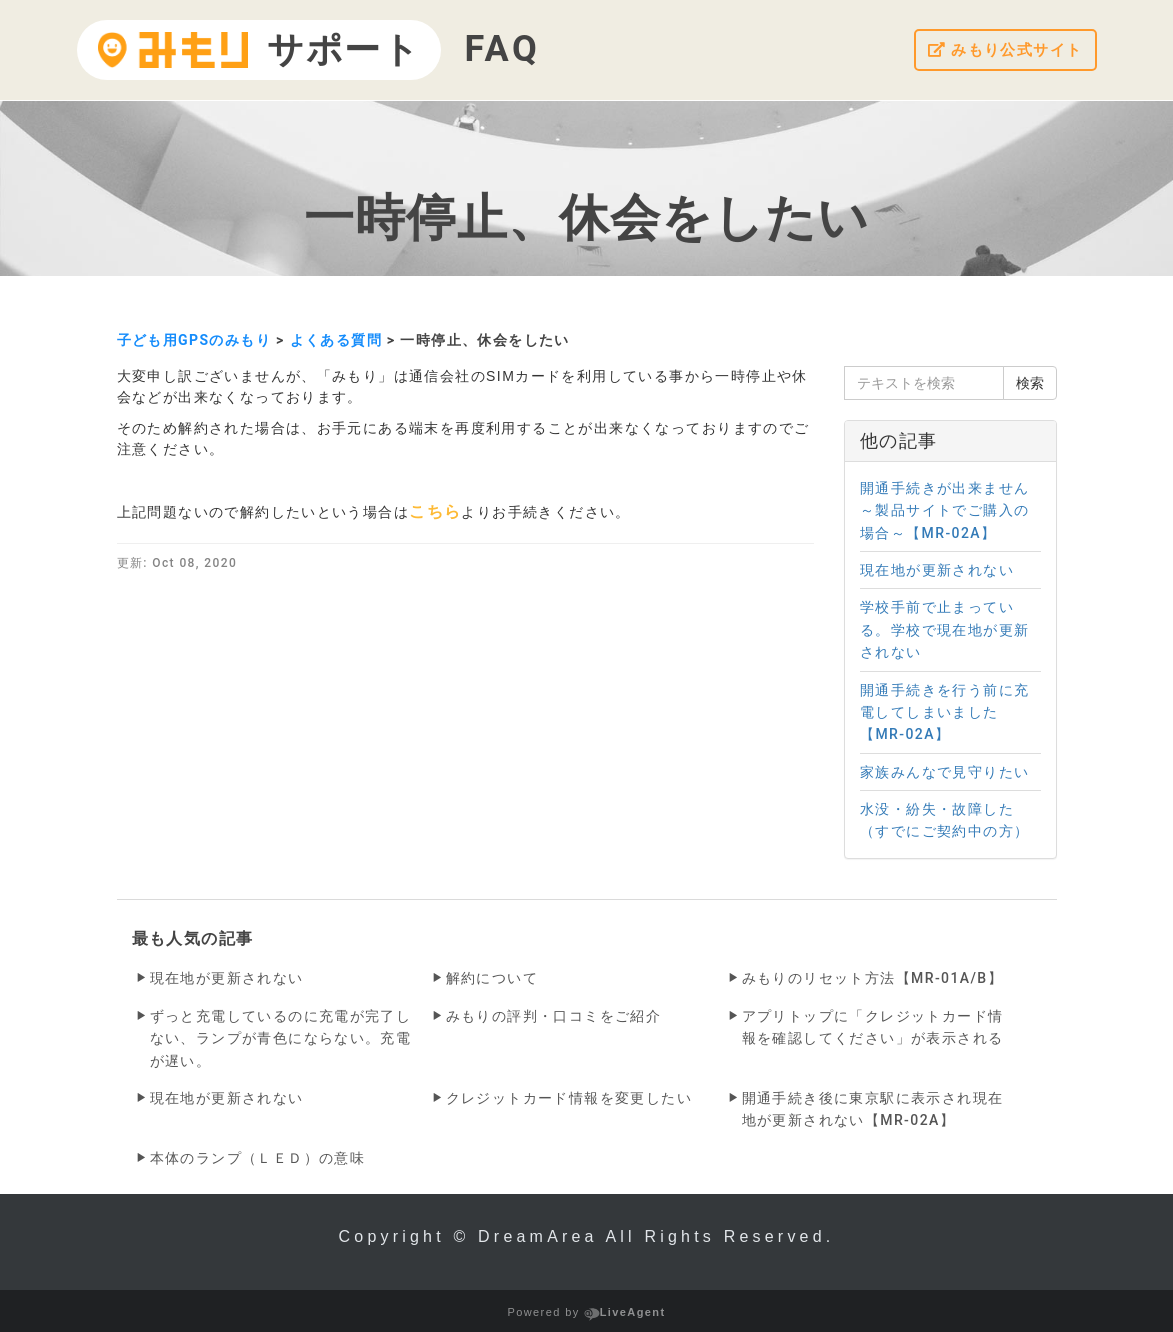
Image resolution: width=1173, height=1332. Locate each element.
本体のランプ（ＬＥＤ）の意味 (258, 1158)
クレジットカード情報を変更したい (569, 1098)
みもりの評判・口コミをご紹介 (554, 1016)
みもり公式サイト (1001, 50)
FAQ (502, 49)
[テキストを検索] (924, 383)
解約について (492, 978)
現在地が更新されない (227, 978)
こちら (435, 511)
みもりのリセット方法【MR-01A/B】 (872, 978)
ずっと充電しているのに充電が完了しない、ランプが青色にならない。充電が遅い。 (281, 1038)
